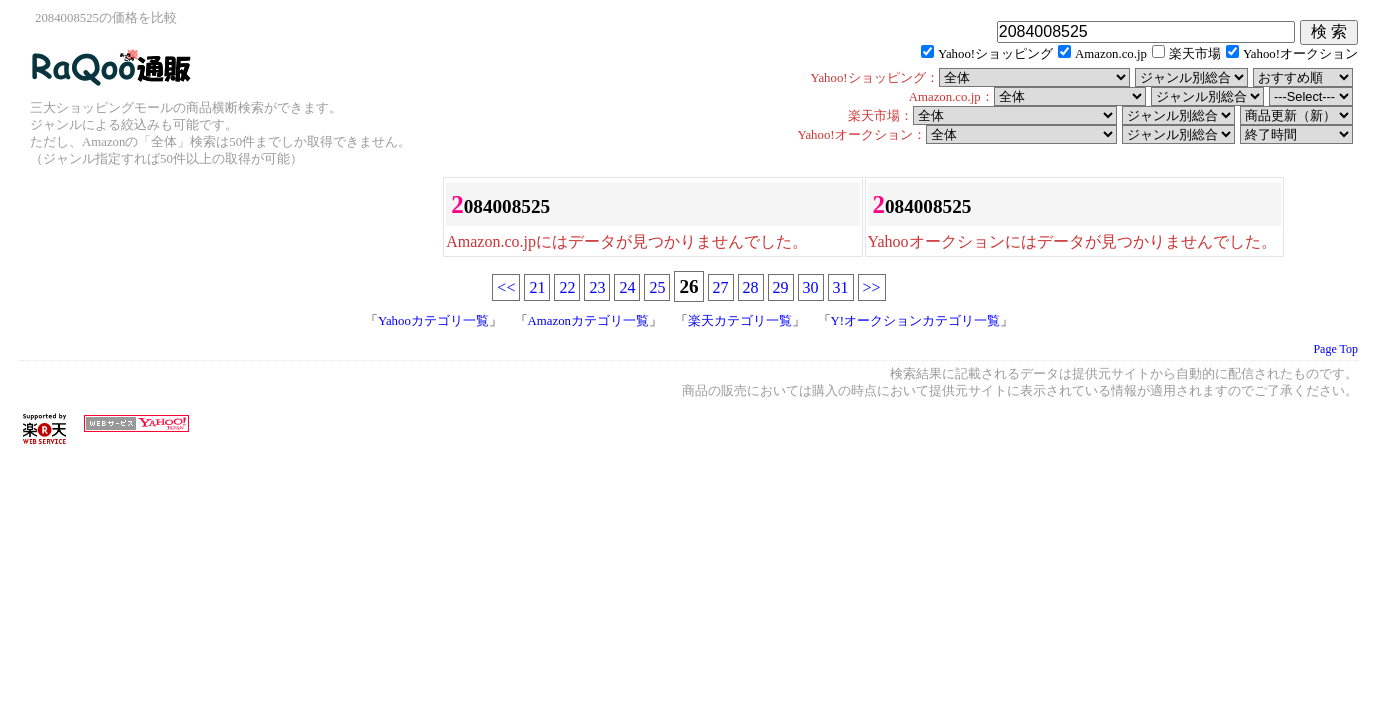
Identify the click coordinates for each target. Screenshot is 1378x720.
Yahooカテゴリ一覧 (433, 321)
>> (872, 287)
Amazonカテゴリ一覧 (588, 321)
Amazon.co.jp (1111, 54)
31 (841, 287)
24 (627, 287)
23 (597, 287)
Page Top (1335, 349)
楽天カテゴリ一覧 (740, 321)
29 (781, 287)
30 (811, 287)
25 (657, 287)
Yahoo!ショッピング (995, 54)
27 (721, 287)
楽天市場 (1195, 54)
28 (751, 287)
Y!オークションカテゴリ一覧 (916, 321)
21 (537, 287)
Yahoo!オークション (1300, 54)
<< (506, 287)
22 (567, 287)
